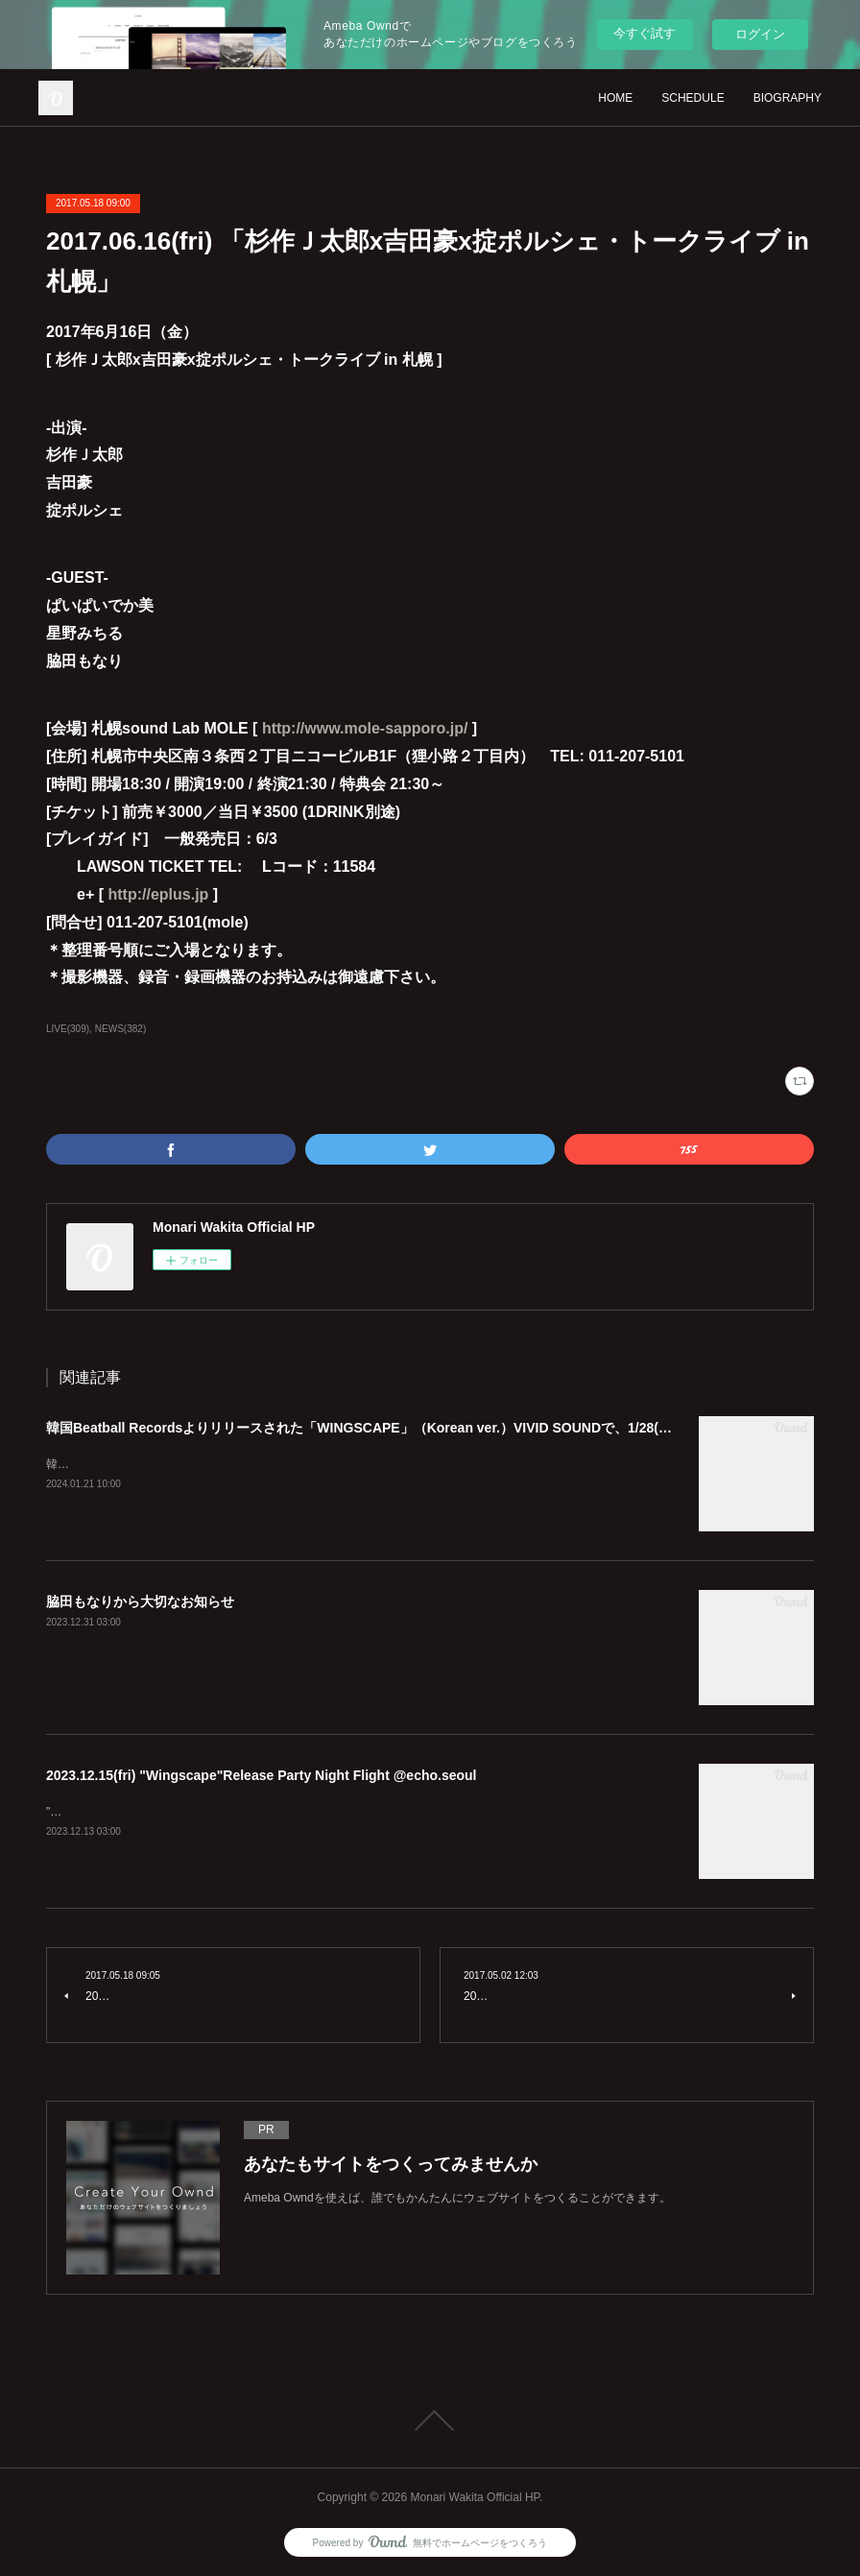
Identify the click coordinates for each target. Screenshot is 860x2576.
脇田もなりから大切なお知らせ (140, 1601)
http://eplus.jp (158, 894)
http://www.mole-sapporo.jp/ (365, 728)
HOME (615, 98)
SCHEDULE (692, 98)
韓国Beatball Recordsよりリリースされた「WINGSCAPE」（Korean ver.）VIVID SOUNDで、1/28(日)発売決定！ (395, 1427)
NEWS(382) (120, 1028)
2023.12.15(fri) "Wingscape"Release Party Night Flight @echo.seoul (261, 1775)
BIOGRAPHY (787, 98)
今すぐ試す (644, 33)
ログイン (760, 34)
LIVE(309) (67, 1028)
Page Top (430, 2420)
